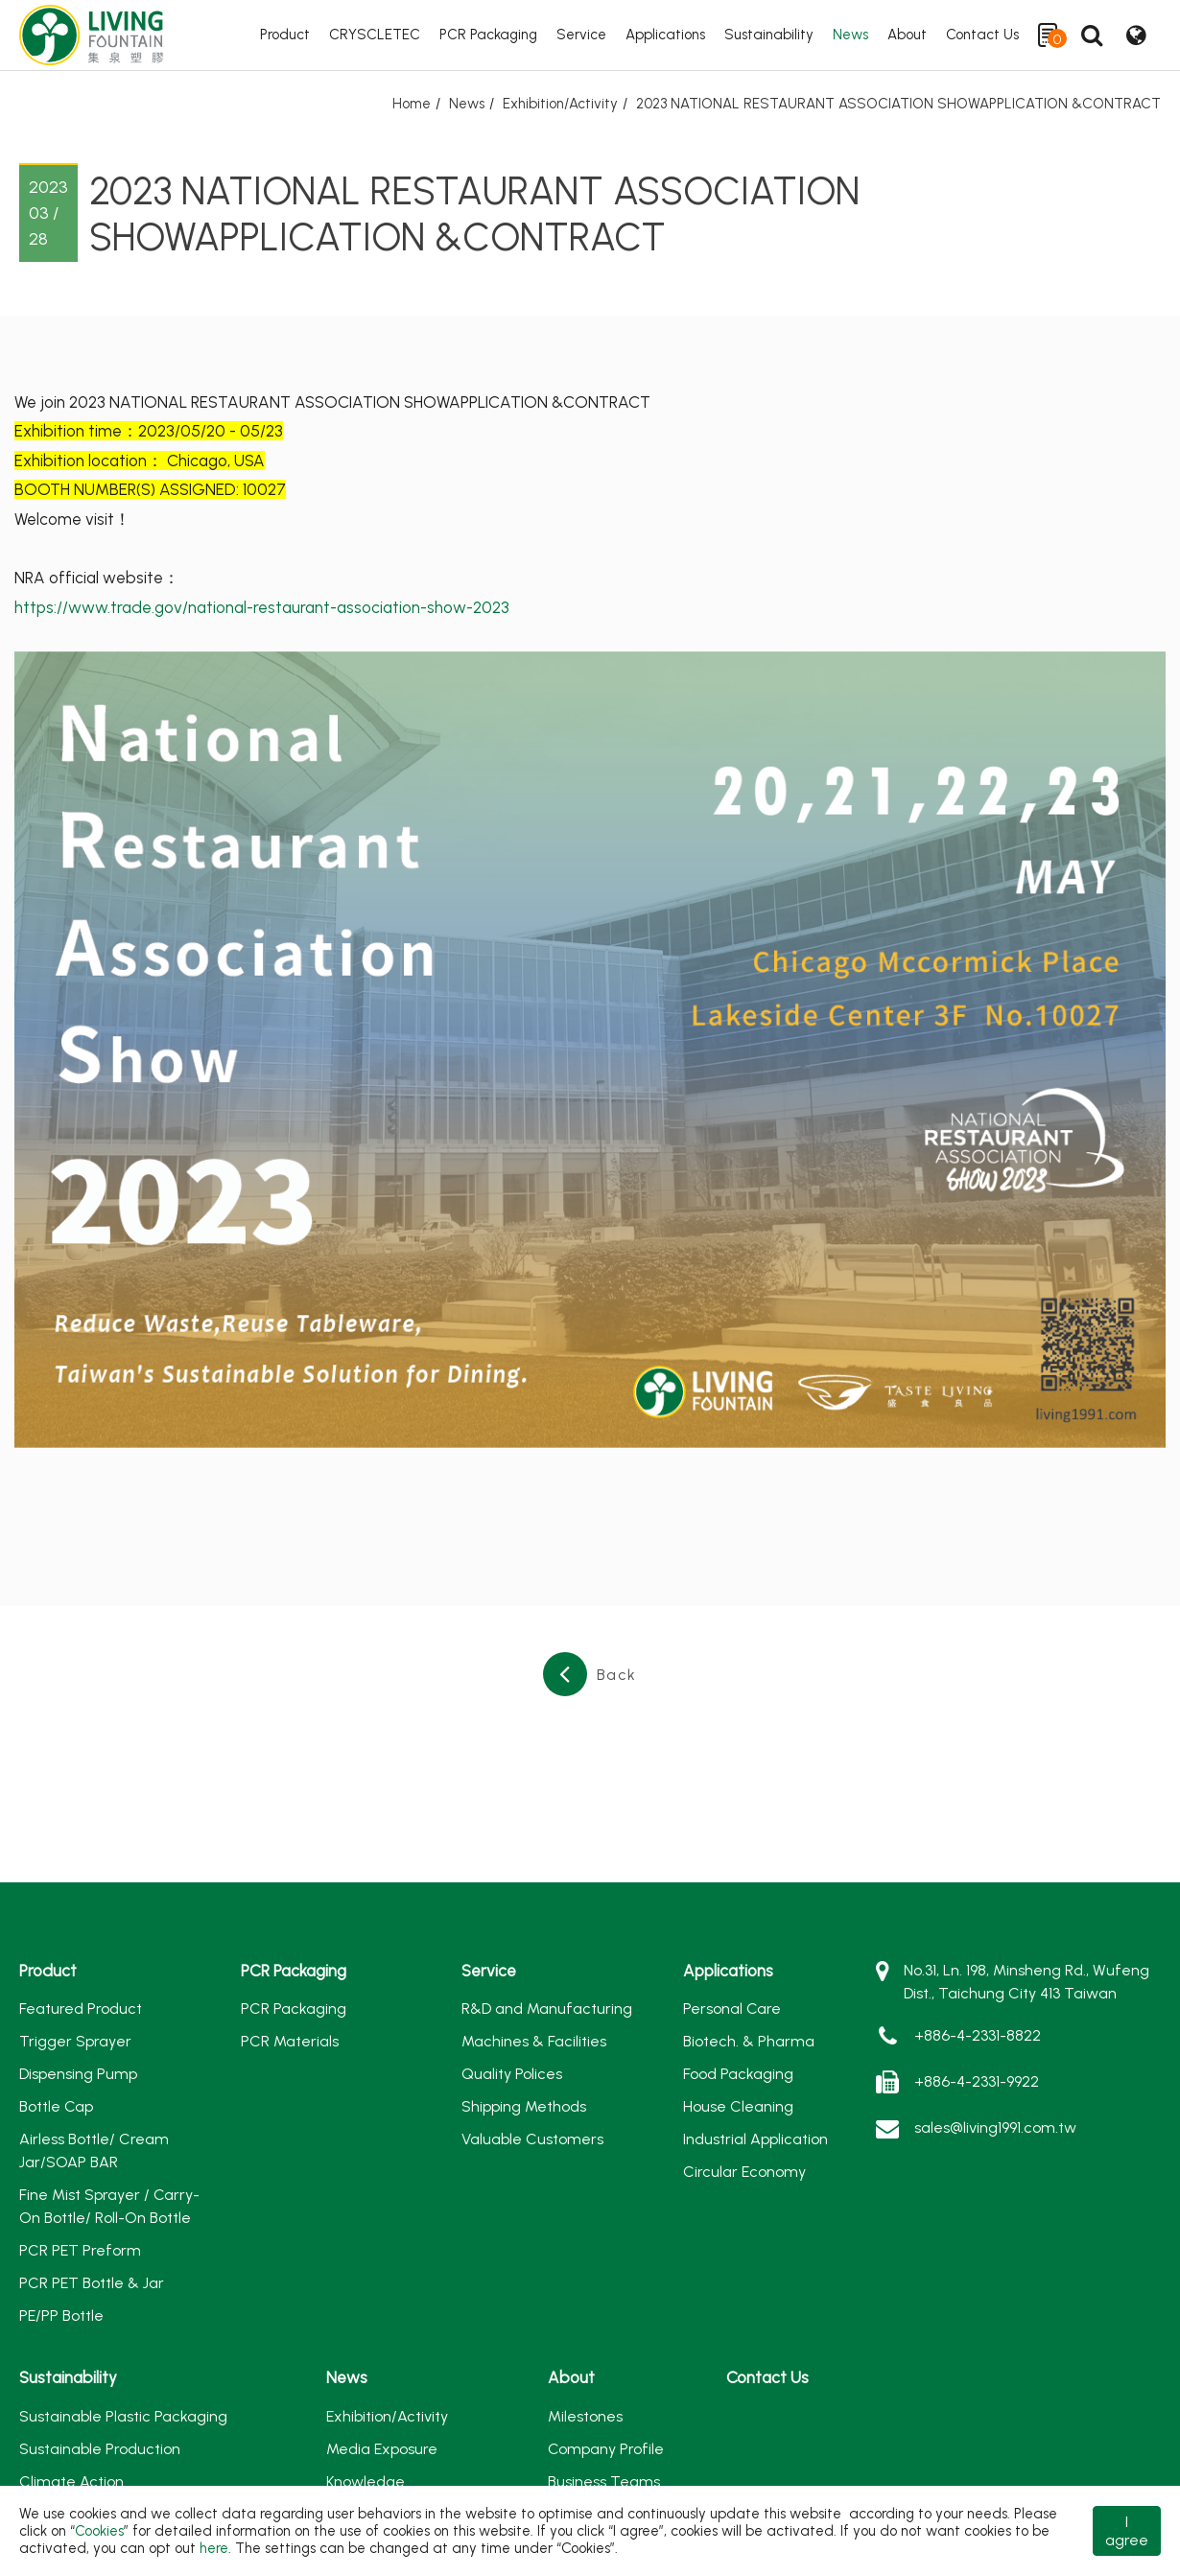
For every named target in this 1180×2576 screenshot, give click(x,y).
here (214, 2548)
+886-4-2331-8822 (977, 2035)
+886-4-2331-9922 (976, 2081)
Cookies (99, 2531)
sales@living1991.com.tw (995, 2127)
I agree (1126, 2531)
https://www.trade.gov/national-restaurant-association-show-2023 (261, 607)
